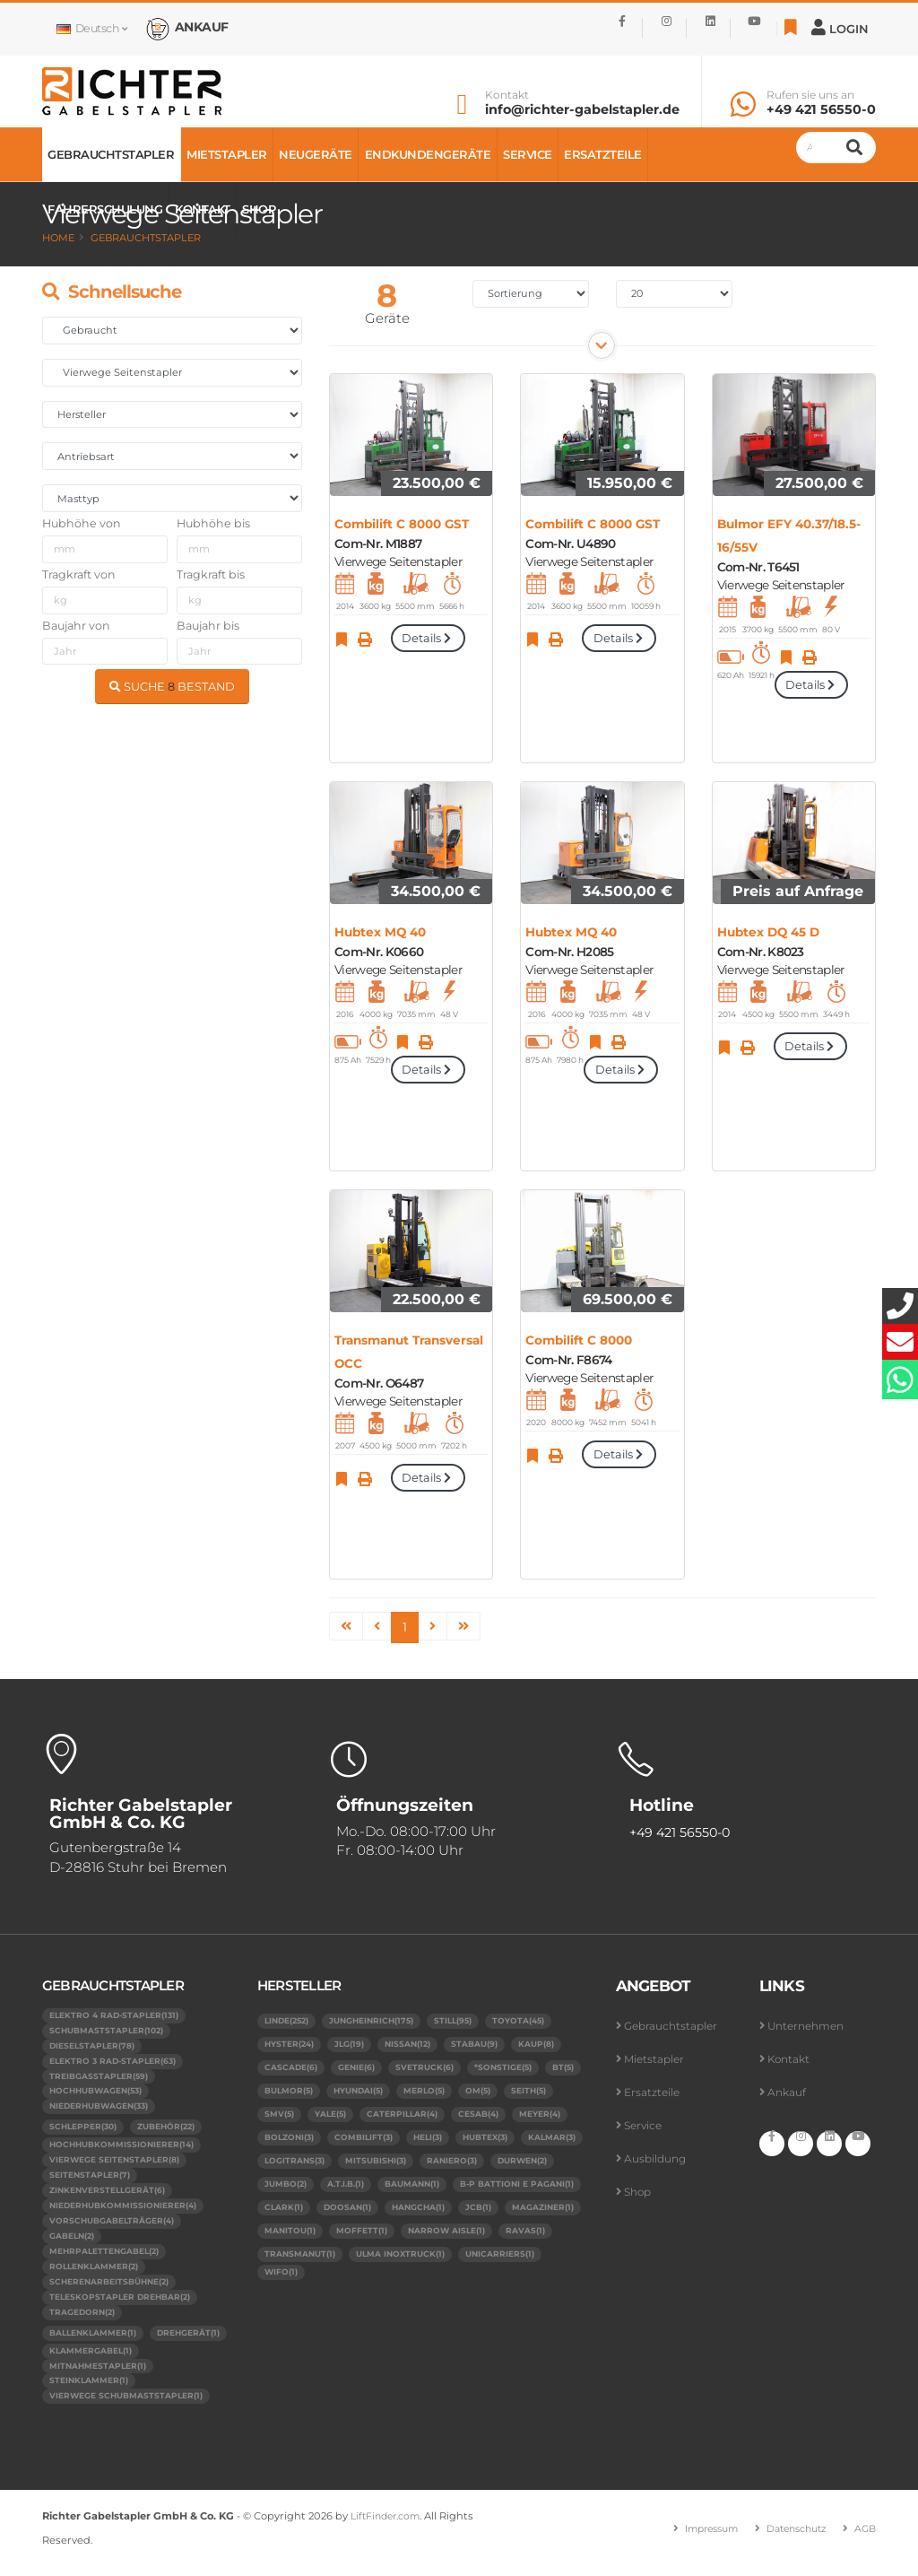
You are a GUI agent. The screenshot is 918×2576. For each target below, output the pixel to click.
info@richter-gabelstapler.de (582, 109)
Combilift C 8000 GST (401, 524)
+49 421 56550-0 (821, 109)
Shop (258, 209)
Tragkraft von (79, 574)
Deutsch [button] (91, 28)
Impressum (698, 2538)
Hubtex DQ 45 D (768, 932)
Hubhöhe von (81, 523)
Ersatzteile (603, 154)
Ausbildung (656, 2158)
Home (58, 237)
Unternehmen (809, 2025)
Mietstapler (226, 154)
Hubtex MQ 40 (380, 932)
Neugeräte (315, 154)
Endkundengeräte (428, 154)
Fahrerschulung (105, 209)
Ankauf (787, 2092)
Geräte (387, 318)
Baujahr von (76, 625)
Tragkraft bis (211, 574)
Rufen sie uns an (810, 95)
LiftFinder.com (388, 2526)
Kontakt (507, 95)
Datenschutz (790, 2538)
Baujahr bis (208, 625)
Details (428, 638)
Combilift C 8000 (578, 1340)
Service (527, 154)
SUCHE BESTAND (172, 686)
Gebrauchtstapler (111, 154)
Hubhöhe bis (213, 523)
